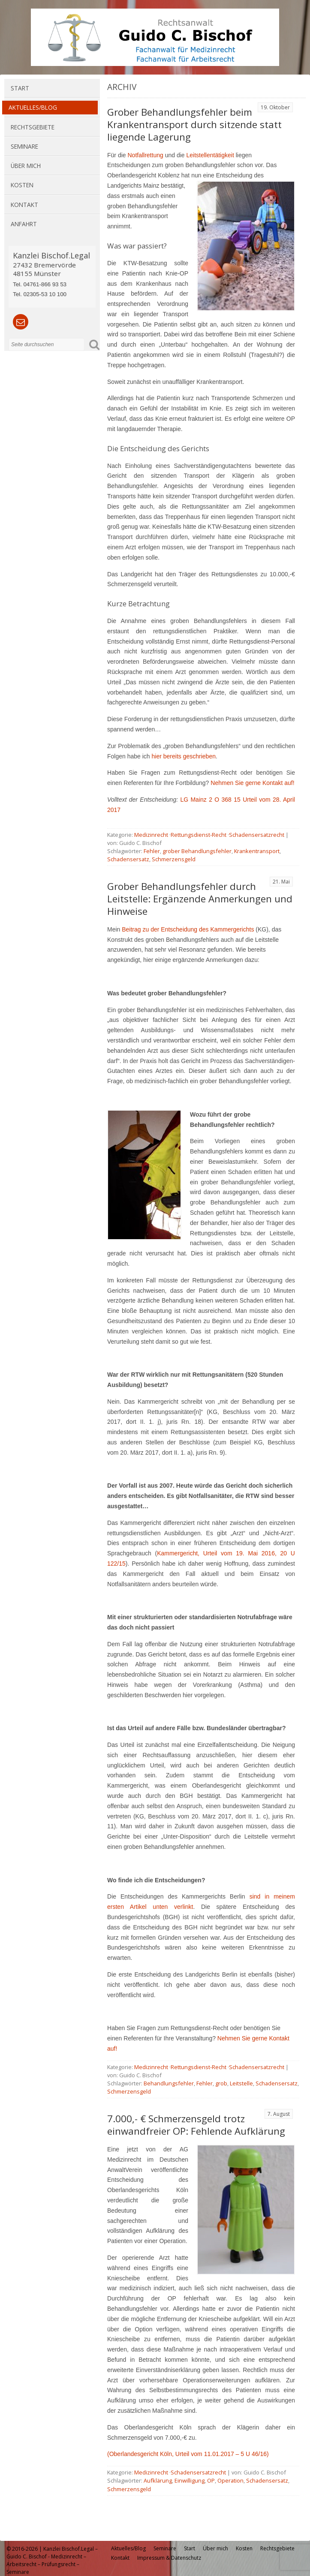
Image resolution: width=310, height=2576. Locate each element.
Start (20, 88)
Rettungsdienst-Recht (198, 835)
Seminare (24, 146)
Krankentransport (257, 851)
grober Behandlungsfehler (197, 851)
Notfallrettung (145, 155)
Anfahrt (24, 224)
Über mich (26, 166)
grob (221, 2083)
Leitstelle (241, 2083)
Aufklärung (158, 2480)
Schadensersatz (128, 859)
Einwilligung (190, 2480)
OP (211, 2480)
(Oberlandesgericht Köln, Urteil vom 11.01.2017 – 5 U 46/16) (188, 2453)
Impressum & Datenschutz (169, 2557)
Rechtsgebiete (32, 127)
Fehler (152, 851)
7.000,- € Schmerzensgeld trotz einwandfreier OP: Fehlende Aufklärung (196, 2125)
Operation (230, 2480)
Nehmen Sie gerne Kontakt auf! (252, 782)
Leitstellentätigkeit (210, 155)
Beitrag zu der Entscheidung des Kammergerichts (188, 929)
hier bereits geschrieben (184, 756)
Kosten (22, 185)
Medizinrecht (151, 835)
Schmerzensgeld (174, 859)
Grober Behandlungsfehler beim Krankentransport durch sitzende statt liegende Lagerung (194, 124)
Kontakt (24, 205)
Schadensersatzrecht (256, 835)
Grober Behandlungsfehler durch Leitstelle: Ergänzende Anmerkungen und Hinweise (199, 899)
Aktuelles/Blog (33, 107)
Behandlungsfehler (169, 2083)
